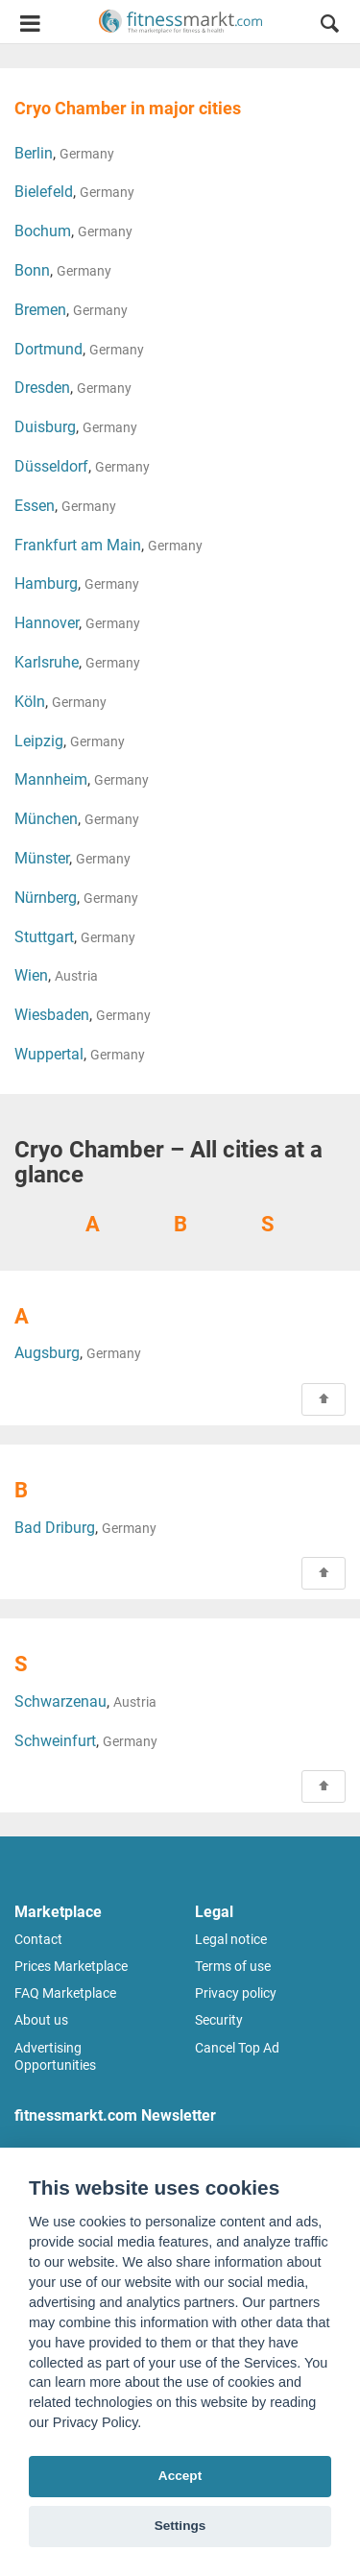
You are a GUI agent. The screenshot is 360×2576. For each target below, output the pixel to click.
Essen (34, 506)
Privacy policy (235, 1993)
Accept (180, 2475)
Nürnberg (45, 897)
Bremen (40, 310)
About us (41, 2020)
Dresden (42, 387)
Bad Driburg (54, 1528)
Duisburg (45, 427)
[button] (329, 26)
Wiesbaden (51, 1015)
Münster (41, 858)
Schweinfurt (55, 1741)
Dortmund (48, 349)
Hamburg (46, 583)
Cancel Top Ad (237, 2047)
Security (219, 2020)
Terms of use (233, 1966)
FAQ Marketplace (65, 1993)
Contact (38, 1939)
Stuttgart (44, 937)
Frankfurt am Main (77, 545)
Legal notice (231, 1939)
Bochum (42, 231)
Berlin (33, 153)
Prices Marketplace (71, 1966)
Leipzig (38, 741)
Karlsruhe (46, 662)
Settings (180, 2525)
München (46, 819)
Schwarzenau (60, 1701)
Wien (31, 975)
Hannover (46, 623)
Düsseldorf (51, 466)
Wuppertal (49, 1054)
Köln (29, 702)
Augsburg (47, 1353)
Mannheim (50, 779)
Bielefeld (43, 191)
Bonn (32, 270)
